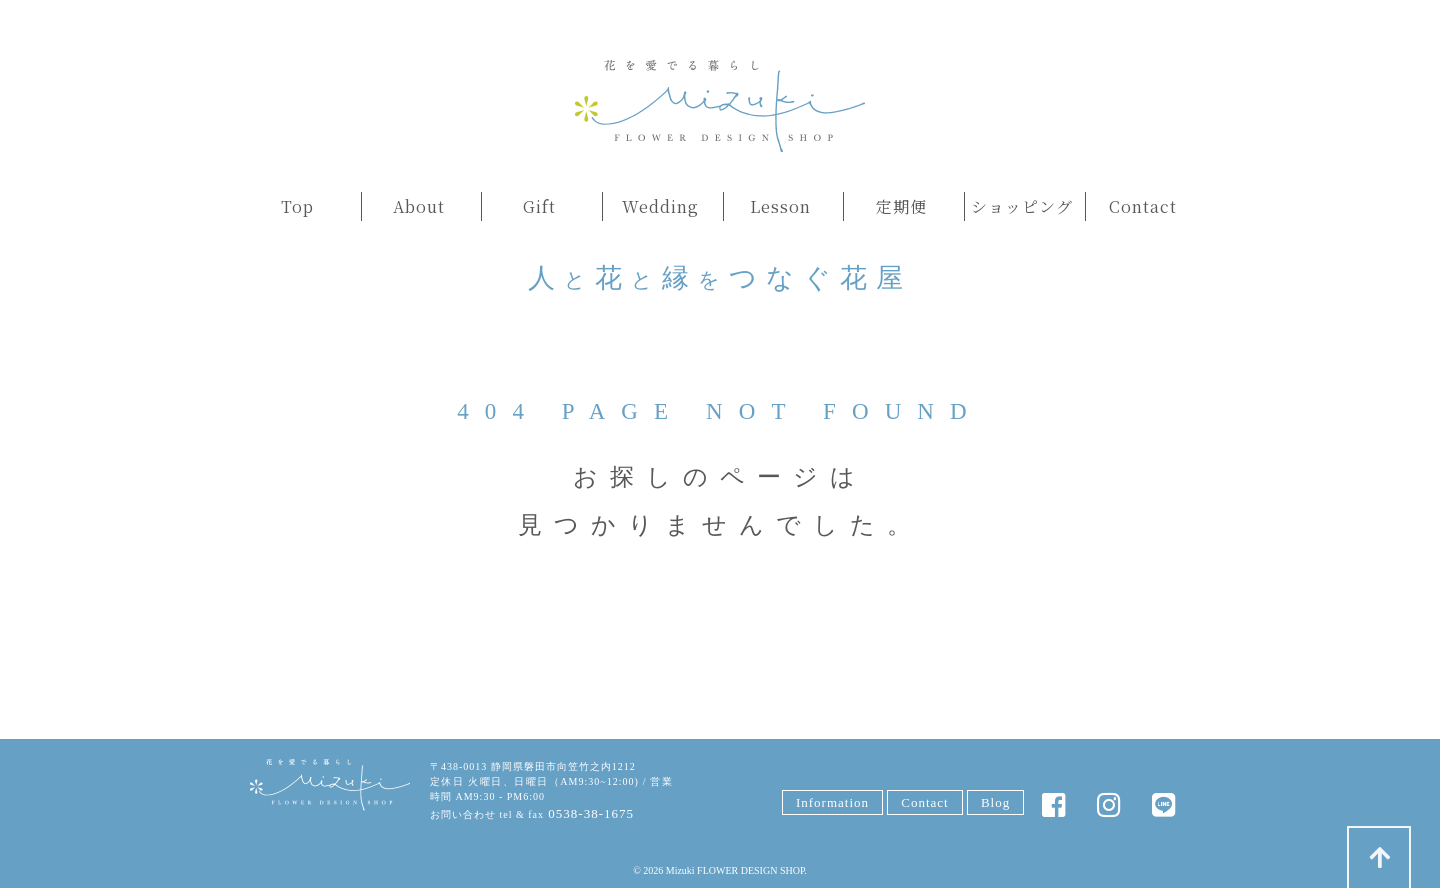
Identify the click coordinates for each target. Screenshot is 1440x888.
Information (832, 802)
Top (297, 206)
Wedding (660, 206)
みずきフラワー (720, 106)
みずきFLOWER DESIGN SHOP (330, 785)
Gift (539, 206)
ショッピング (1022, 206)
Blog (995, 802)
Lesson (780, 206)
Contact (1143, 206)
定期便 (901, 206)
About (419, 206)
